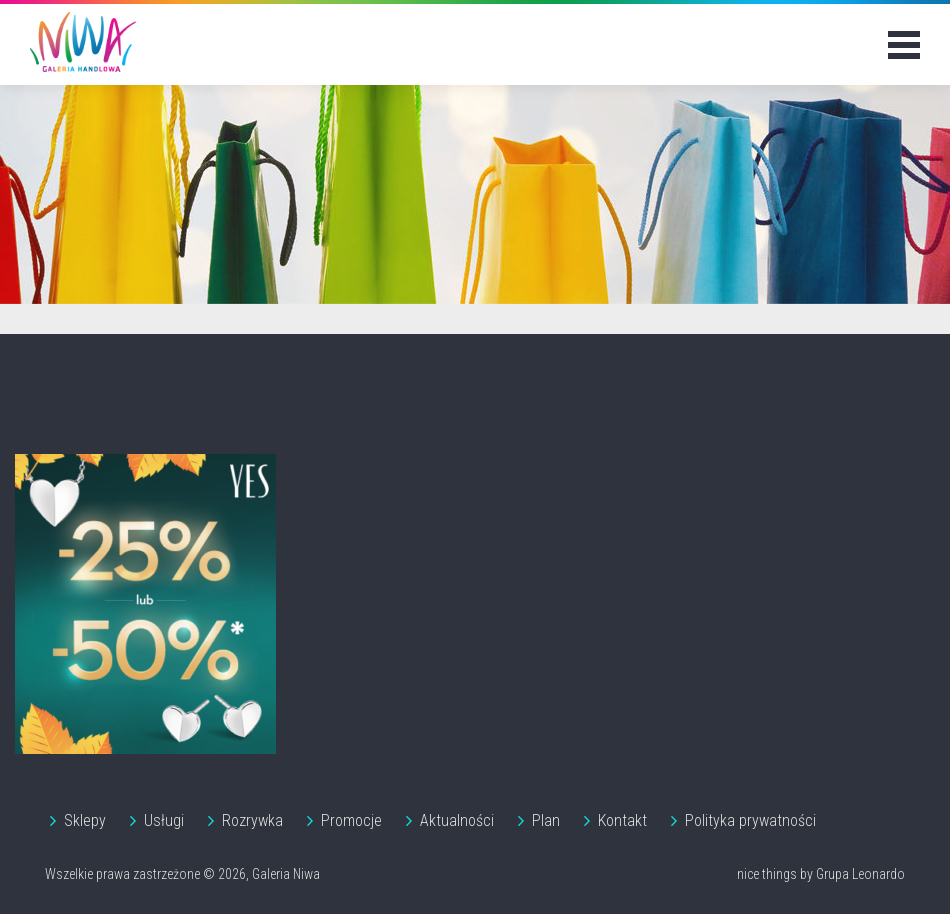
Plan (546, 820)
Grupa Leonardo (860, 874)
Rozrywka (252, 820)
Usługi (164, 820)
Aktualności (457, 820)
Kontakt (622, 820)
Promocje (351, 820)
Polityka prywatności (750, 820)
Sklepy (85, 820)
